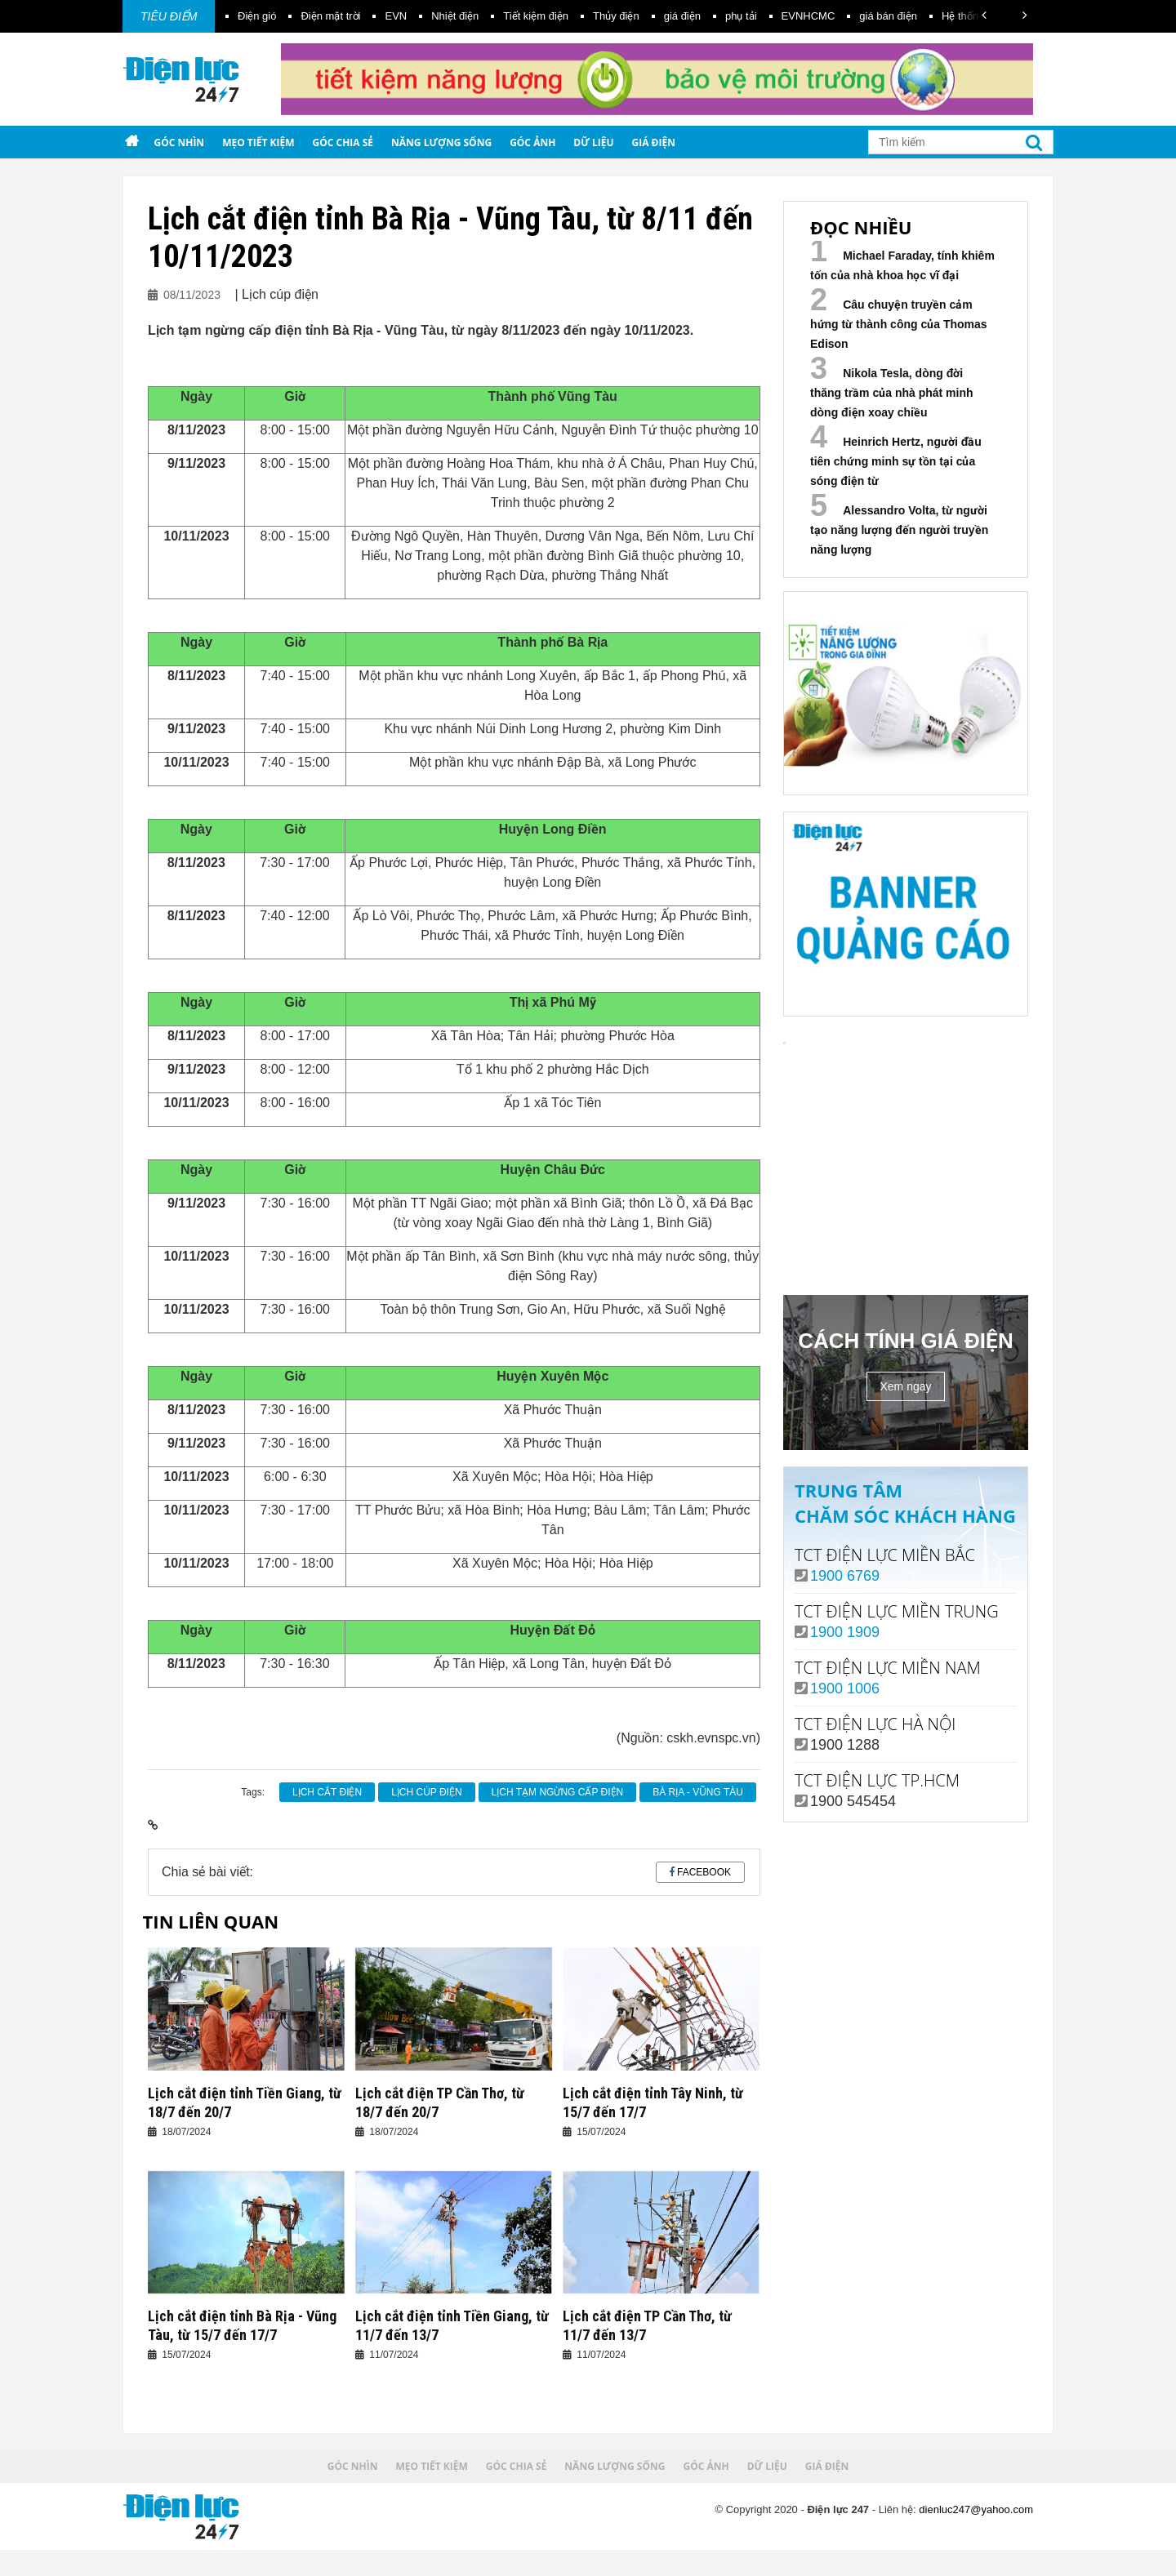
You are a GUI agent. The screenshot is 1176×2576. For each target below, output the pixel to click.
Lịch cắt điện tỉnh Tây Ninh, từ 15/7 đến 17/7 (653, 2102)
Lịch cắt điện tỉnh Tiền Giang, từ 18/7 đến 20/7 (244, 2102)
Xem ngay (905, 1386)
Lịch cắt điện (327, 1792)
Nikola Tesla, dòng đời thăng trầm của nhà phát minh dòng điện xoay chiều (891, 393)
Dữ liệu (593, 142)
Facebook (704, 1872)
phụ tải (741, 16)
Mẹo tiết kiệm (258, 142)
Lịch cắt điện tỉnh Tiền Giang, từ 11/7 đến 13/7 (452, 2325)
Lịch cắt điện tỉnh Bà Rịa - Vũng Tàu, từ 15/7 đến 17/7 (242, 2325)
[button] (984, 15)
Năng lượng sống (441, 142)
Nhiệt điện (455, 16)
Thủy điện (616, 16)
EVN (396, 16)
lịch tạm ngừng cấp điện (558, 1792)
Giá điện (653, 142)
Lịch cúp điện (426, 1792)
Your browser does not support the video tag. (905, 1171)
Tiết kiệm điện (535, 16)
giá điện (682, 16)
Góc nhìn (179, 142)
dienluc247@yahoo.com (976, 2509)
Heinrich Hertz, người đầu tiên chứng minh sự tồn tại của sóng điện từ (896, 461)
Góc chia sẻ (343, 142)
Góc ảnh (532, 142)
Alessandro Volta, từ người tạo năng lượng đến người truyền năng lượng (899, 530)
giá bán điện (888, 16)
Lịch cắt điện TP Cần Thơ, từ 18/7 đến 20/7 (439, 2102)
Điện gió (257, 16)
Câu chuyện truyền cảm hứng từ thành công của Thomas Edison (898, 324)
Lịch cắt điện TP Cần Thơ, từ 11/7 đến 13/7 (647, 2325)
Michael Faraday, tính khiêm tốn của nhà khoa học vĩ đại (902, 265)
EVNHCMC (808, 16)
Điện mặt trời (330, 16)
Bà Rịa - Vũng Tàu (698, 1792)
